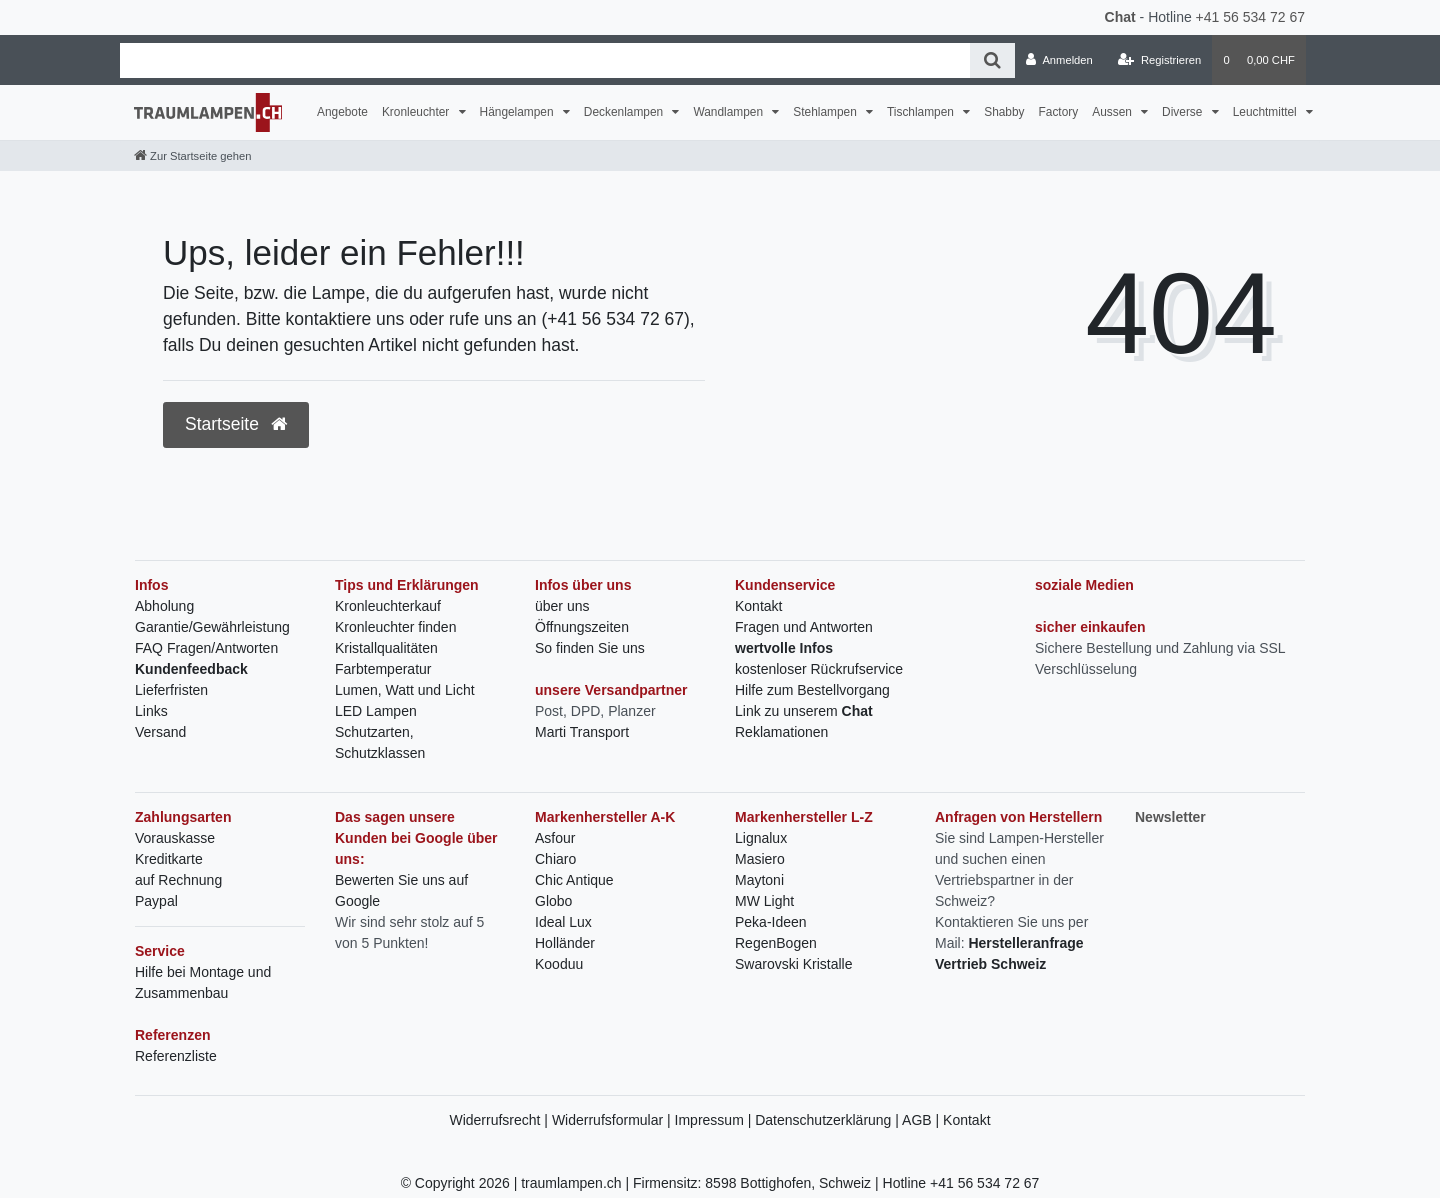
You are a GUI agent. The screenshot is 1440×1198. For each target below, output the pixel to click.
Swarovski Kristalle (793, 964)
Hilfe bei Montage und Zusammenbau (203, 982)
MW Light (764, 901)
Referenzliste (176, 1056)
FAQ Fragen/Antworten (206, 648)
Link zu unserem (804, 711)
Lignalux (761, 838)
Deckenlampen (625, 112)
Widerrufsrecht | (500, 1120)
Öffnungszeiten (582, 627)
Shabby (1004, 112)
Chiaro (555, 859)
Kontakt (758, 606)
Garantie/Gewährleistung (212, 627)
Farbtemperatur (383, 669)
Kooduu (559, 964)
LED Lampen (376, 711)
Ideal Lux (563, 922)
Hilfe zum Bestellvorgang (812, 690)
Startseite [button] (236, 424)
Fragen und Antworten (804, 627)
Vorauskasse (175, 838)
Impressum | (715, 1120)
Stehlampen (826, 112)
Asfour (555, 838)
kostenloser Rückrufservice (819, 669)
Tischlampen (922, 112)
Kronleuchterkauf (388, 606)
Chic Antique (574, 880)
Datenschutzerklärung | (828, 1120)
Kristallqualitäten (386, 648)
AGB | (922, 1120)
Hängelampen (518, 112)
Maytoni (759, 880)
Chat (1120, 17)
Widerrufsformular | (613, 1120)
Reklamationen (781, 732)
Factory (1059, 112)
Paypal (156, 901)
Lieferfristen (171, 690)
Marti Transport (582, 732)
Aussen (1113, 112)
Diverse (1184, 112)
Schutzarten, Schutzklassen (380, 742)
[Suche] (992, 60)
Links (151, 711)
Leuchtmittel (1266, 112)
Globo (553, 901)
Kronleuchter (417, 112)
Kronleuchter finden (395, 627)
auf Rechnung (178, 880)
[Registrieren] (1159, 60)
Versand (160, 732)
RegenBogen (776, 943)
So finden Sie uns (590, 648)
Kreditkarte (169, 859)
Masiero (760, 859)
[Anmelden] (1059, 60)
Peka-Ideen (771, 922)
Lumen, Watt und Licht (405, 690)
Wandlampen (729, 112)
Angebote (342, 112)
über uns (562, 606)
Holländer (565, 943)
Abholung (164, 606)
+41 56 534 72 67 (1250, 17)
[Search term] (545, 60)
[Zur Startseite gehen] (192, 156)
